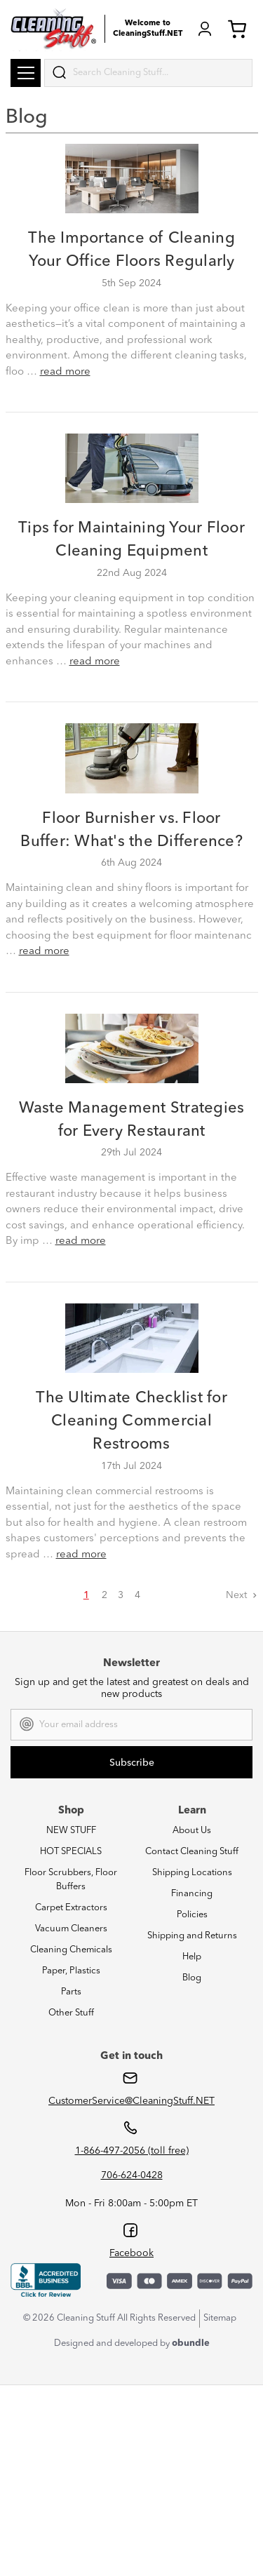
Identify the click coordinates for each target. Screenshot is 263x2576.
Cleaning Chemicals (71, 1949)
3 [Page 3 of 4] (120, 1595)
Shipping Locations (192, 1872)
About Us (192, 1830)
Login (205, 29)
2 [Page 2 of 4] (104, 1595)
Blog (191, 1978)
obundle (191, 2343)
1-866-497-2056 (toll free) (132, 2151)
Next (241, 1595)
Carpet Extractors (71, 1907)
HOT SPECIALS (71, 1851)
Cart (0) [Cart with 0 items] (237, 29)
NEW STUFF (71, 1830)
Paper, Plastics (71, 1970)
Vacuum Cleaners (71, 1928)
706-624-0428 (132, 2175)
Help (191, 1956)
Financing (192, 1893)
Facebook (131, 2253)
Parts (71, 1992)
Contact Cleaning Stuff (191, 1851)
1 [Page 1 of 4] (86, 1595)
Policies (192, 1914)
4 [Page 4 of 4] (137, 1595)
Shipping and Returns (192, 1935)
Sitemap (219, 2318)
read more (65, 372)
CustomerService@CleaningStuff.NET (131, 2101)
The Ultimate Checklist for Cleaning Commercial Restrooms (131, 1421)
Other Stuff (71, 2013)
